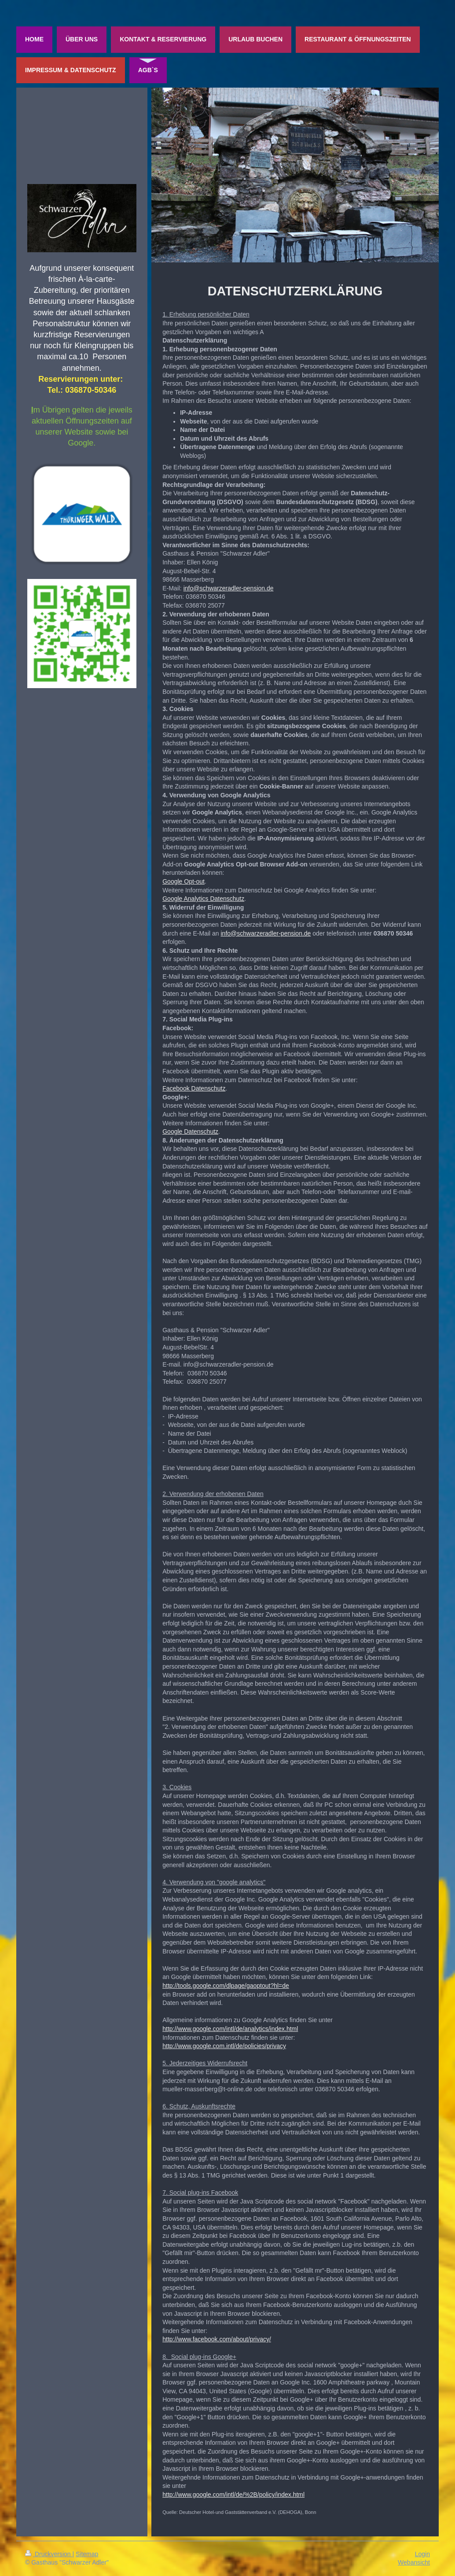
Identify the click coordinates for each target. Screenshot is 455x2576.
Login (422, 2554)
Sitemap (87, 2554)
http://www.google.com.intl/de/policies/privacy (224, 2045)
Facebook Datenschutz (193, 1088)
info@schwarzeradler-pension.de (228, 588)
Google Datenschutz (190, 1131)
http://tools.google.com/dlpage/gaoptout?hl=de (225, 1985)
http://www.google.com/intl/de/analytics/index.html (230, 2028)
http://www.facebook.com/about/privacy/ (216, 2339)
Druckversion (48, 2554)
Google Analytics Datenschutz (203, 898)
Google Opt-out (183, 881)
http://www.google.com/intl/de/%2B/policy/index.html (233, 2494)
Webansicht (414, 2562)
